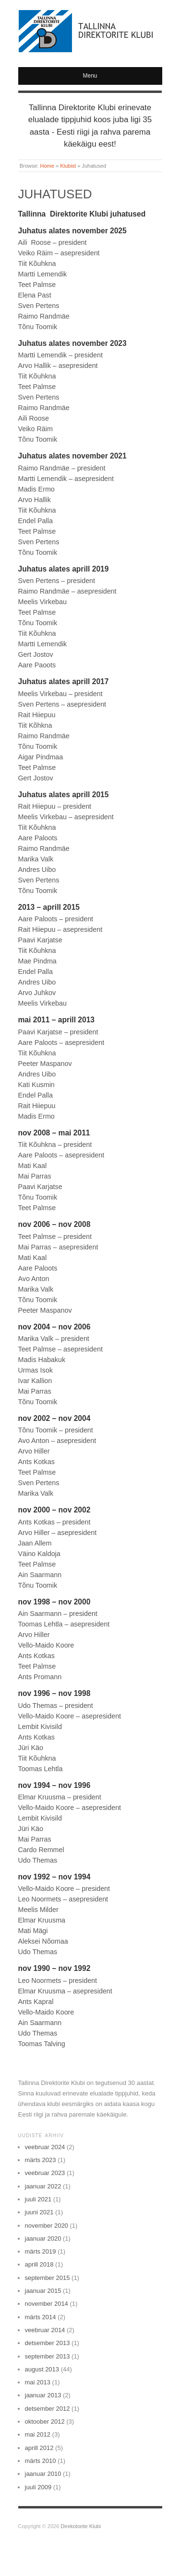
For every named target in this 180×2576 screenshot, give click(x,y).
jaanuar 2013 (43, 2395)
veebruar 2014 (45, 2330)
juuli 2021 (38, 2199)
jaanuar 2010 (43, 2473)
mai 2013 (37, 2382)
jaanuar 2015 (43, 2290)
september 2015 (47, 2277)
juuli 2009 (38, 2487)
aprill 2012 (39, 2447)
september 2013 (47, 2356)
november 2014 (46, 2303)
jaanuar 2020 (43, 2238)
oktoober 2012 (45, 2421)
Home (47, 166)
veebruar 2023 (45, 2172)
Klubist (68, 166)
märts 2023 (40, 2160)
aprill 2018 (39, 2264)
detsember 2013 (47, 2343)
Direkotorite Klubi (80, 2526)
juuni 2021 (39, 2212)
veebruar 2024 (45, 2147)
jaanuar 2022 (43, 2186)
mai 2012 (37, 2434)
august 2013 (42, 2369)
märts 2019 (40, 2251)
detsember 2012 (47, 2408)
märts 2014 (40, 2317)
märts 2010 (40, 2460)
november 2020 (46, 2225)
